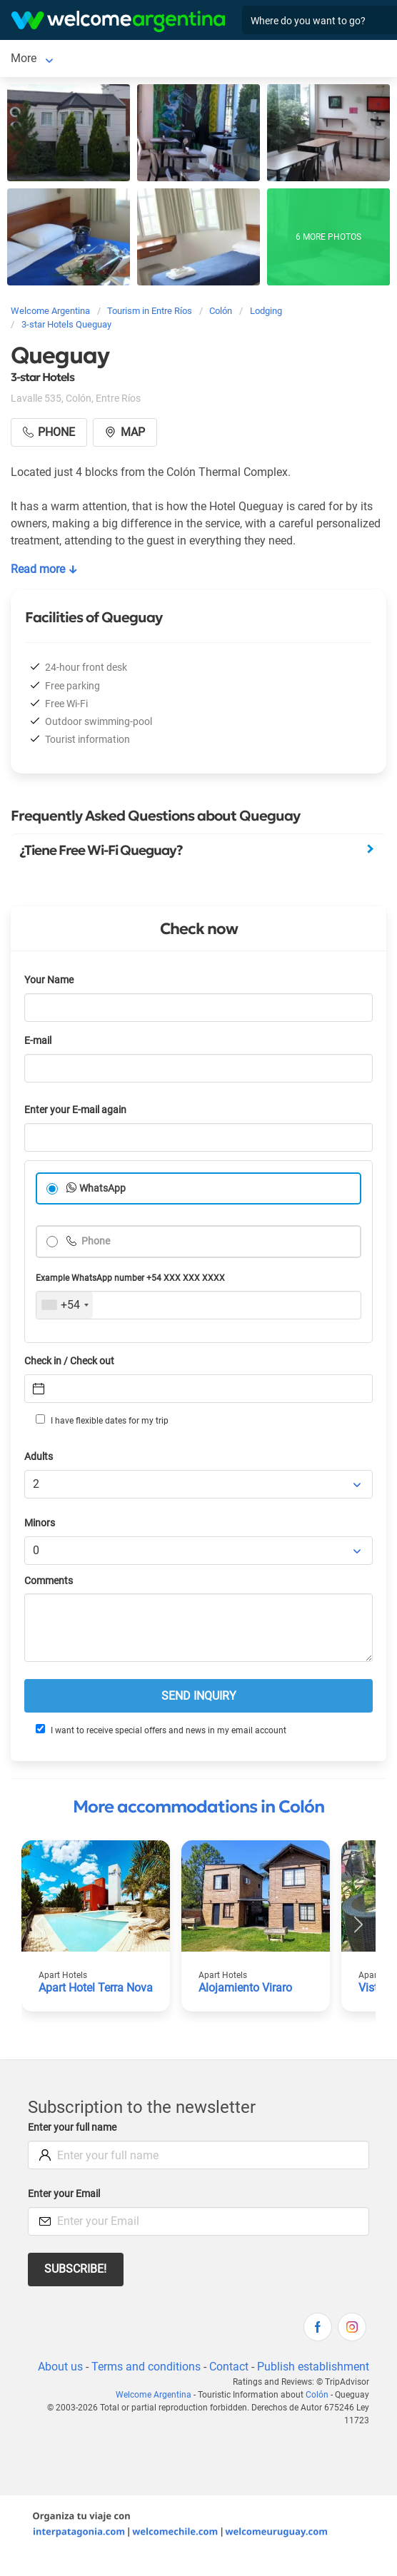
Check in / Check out (69, 1361)
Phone (94, 1241)
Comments (48, 1581)
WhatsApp (102, 1188)
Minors (39, 1523)
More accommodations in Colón (198, 1806)
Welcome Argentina (153, 2395)
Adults (38, 1457)
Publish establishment (313, 2366)
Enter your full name (72, 2127)
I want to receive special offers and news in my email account (161, 1729)
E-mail (37, 1041)
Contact (228, 2366)
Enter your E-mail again (75, 1110)
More (70, 58)
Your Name (49, 980)
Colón (25, 58)
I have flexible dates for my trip (102, 1420)
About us (60, 2366)
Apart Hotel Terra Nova (96, 1987)
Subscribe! (75, 2269)
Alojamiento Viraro (245, 1987)
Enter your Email (64, 2194)
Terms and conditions (146, 2366)
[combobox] (64, 1305)
